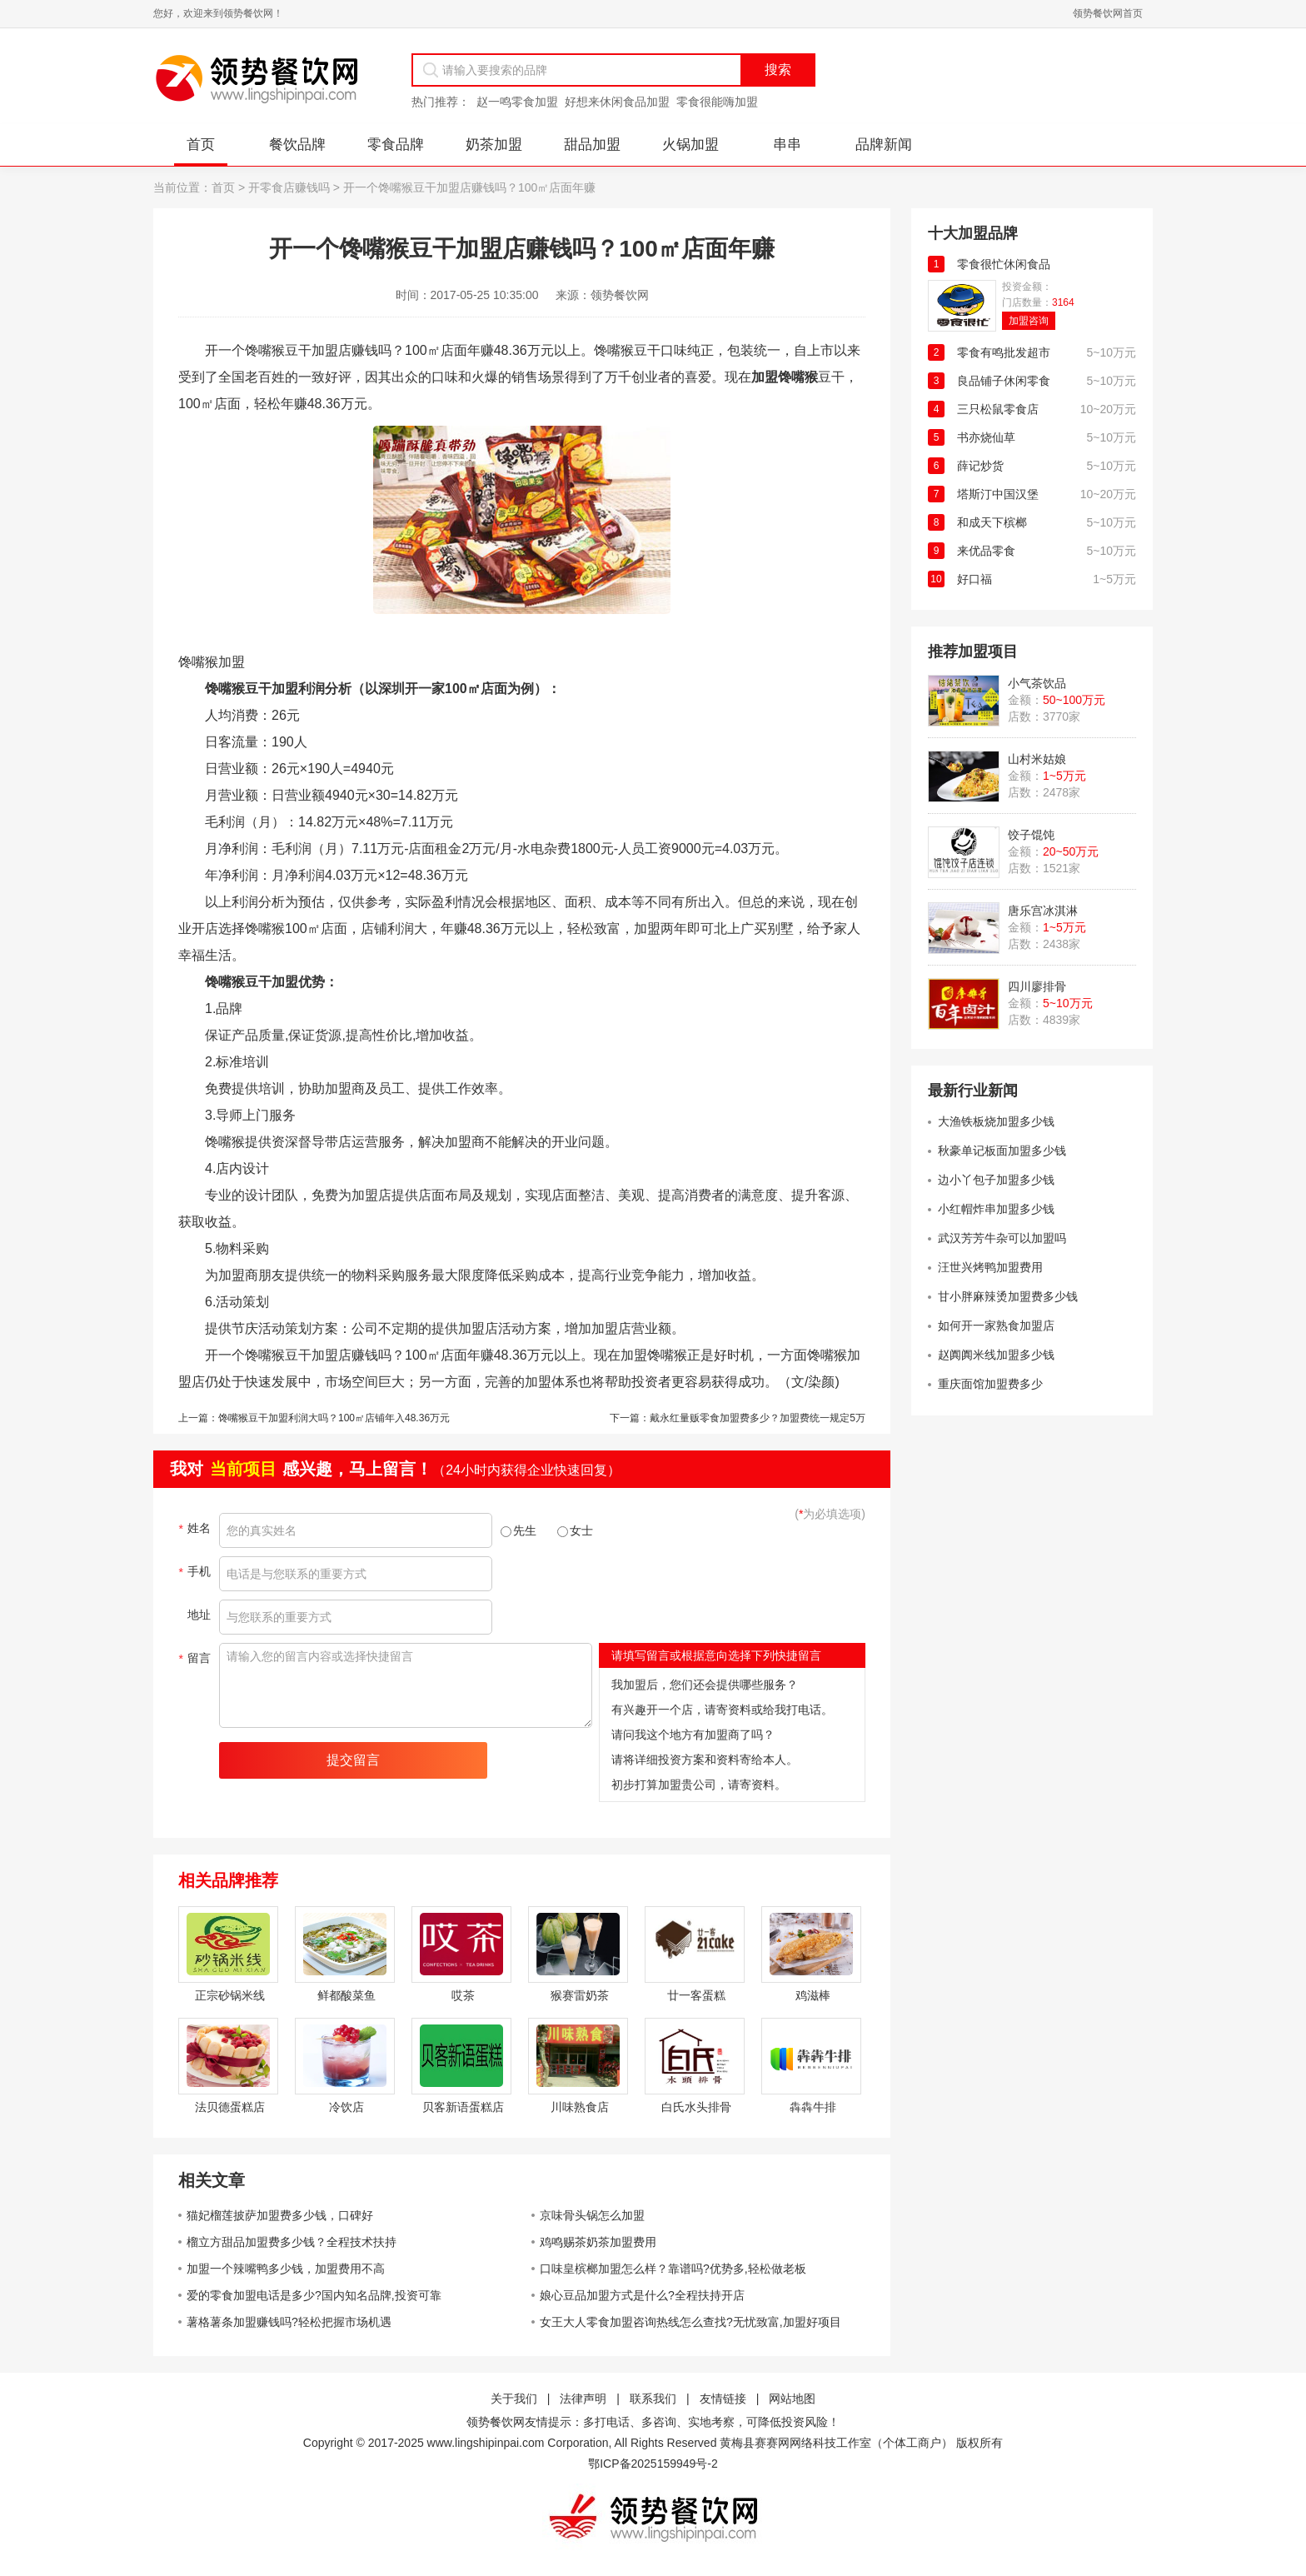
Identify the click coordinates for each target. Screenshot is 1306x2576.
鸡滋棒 (812, 1995)
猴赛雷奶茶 (580, 1995)
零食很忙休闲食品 (1003, 264)
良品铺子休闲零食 (1003, 380)
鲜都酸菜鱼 (346, 1995)
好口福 (974, 579)
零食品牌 (395, 144)
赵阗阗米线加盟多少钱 (996, 1354)
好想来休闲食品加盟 (617, 101)
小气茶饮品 (1037, 683)
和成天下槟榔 (992, 522)
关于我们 (514, 2398)
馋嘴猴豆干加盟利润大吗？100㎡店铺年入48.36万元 (334, 1418)
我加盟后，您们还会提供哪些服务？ (704, 1684)
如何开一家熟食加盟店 (996, 1325)
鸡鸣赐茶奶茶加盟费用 (598, 2242)
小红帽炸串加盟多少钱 (996, 1209)
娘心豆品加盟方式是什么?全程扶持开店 (642, 2295)
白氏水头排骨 (696, 2107)
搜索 (778, 69)
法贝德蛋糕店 (230, 2107)
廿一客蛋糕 (696, 1995)
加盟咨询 (1029, 321)
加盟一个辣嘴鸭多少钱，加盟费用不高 (286, 2268)
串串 (787, 144)
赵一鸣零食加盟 (517, 101)
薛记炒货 (980, 465)
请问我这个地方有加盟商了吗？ (693, 1734)
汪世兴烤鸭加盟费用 (990, 1267)
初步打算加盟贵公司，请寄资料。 (698, 1784)
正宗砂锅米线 (230, 1995)
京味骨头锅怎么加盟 (592, 2215)
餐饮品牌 (297, 144)
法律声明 (583, 2398)
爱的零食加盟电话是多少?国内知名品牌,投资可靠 (314, 2295)
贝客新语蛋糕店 (463, 2107)
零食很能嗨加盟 (717, 101)
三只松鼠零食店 (998, 409)
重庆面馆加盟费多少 (990, 1383)
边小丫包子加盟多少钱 (996, 1179)
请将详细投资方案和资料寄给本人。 (704, 1759)
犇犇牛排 (813, 2107)
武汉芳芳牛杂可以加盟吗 (1002, 1238)
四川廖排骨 (1037, 986)
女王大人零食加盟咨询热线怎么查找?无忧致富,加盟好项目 (690, 2322)
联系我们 (653, 2398)
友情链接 (723, 2398)
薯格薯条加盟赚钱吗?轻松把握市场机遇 (289, 2322)
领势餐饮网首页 (1108, 13)
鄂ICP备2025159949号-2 (653, 2463)
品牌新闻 (883, 144)
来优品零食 (986, 550)
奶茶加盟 (494, 144)
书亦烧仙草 (986, 437)
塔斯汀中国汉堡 (998, 494)
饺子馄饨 (1031, 834)
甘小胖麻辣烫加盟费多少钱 (1008, 1296)
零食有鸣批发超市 (1003, 352)
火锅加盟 (690, 144)
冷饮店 (346, 2107)
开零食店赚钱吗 (289, 187)
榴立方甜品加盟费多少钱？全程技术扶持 (291, 2242)
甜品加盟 (592, 144)
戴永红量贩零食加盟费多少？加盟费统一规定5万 (757, 1418)
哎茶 (463, 1995)
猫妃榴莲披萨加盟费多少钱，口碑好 (280, 2215)
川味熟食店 (580, 2107)
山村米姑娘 (1037, 759)
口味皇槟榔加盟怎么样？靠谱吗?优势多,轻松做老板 (673, 2268)
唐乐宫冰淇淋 (1043, 910)
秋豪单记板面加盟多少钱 (1002, 1150)
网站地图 (792, 2398)
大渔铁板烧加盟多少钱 (996, 1121)
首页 (201, 144)
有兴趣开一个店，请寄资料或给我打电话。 (722, 1709)
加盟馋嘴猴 (784, 377)
